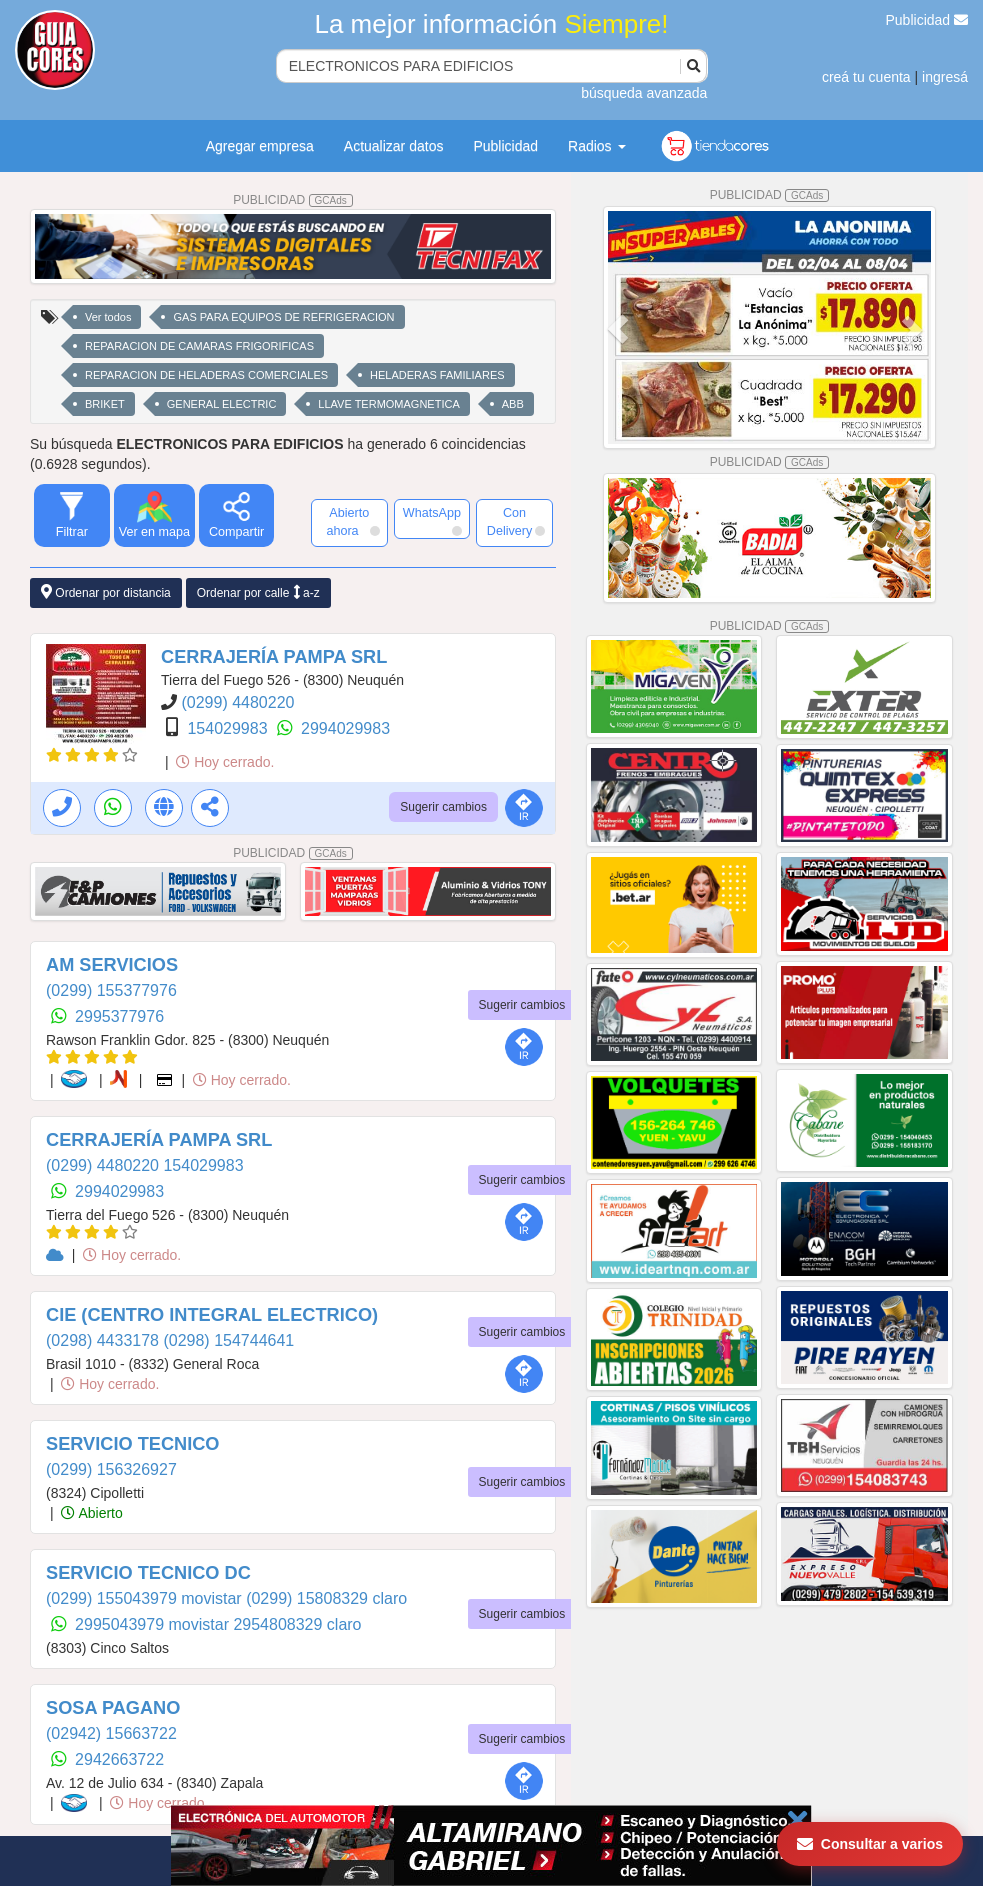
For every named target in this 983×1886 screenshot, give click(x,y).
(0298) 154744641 (228, 1340)
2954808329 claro (297, 1624)
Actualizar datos (394, 146)
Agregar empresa (260, 146)
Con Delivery (516, 522)
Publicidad (927, 20)
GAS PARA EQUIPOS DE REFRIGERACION (283, 317)
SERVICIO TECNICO (132, 1444)
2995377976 (119, 1016)
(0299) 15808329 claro (326, 1598)
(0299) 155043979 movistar (146, 1598)
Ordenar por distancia (106, 592)
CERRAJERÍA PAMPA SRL (274, 657)
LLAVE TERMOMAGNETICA (388, 404)
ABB (513, 404)
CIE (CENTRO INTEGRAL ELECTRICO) (212, 1315)
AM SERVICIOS (112, 965)
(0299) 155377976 (111, 990)
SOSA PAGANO (113, 1708)
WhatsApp (432, 521)
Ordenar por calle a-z (258, 592)
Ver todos (108, 317)
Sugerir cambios (443, 807)
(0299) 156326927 (111, 1469)
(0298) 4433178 (104, 1340)
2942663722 (119, 1759)
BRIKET (105, 404)
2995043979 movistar (154, 1624)
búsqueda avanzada (644, 93)
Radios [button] (596, 146)
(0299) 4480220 (237, 702)
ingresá (945, 77)
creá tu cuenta (866, 77)
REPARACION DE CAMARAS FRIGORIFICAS (199, 346)
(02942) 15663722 (111, 1733)
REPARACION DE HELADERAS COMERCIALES (206, 375)
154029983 (229, 728)
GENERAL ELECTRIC (222, 404)
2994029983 (345, 728)
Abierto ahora (352, 522)
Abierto (91, 1513)
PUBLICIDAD (293, 200)
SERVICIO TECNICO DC (148, 1573)
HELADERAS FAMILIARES (437, 375)
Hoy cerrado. (225, 762)
